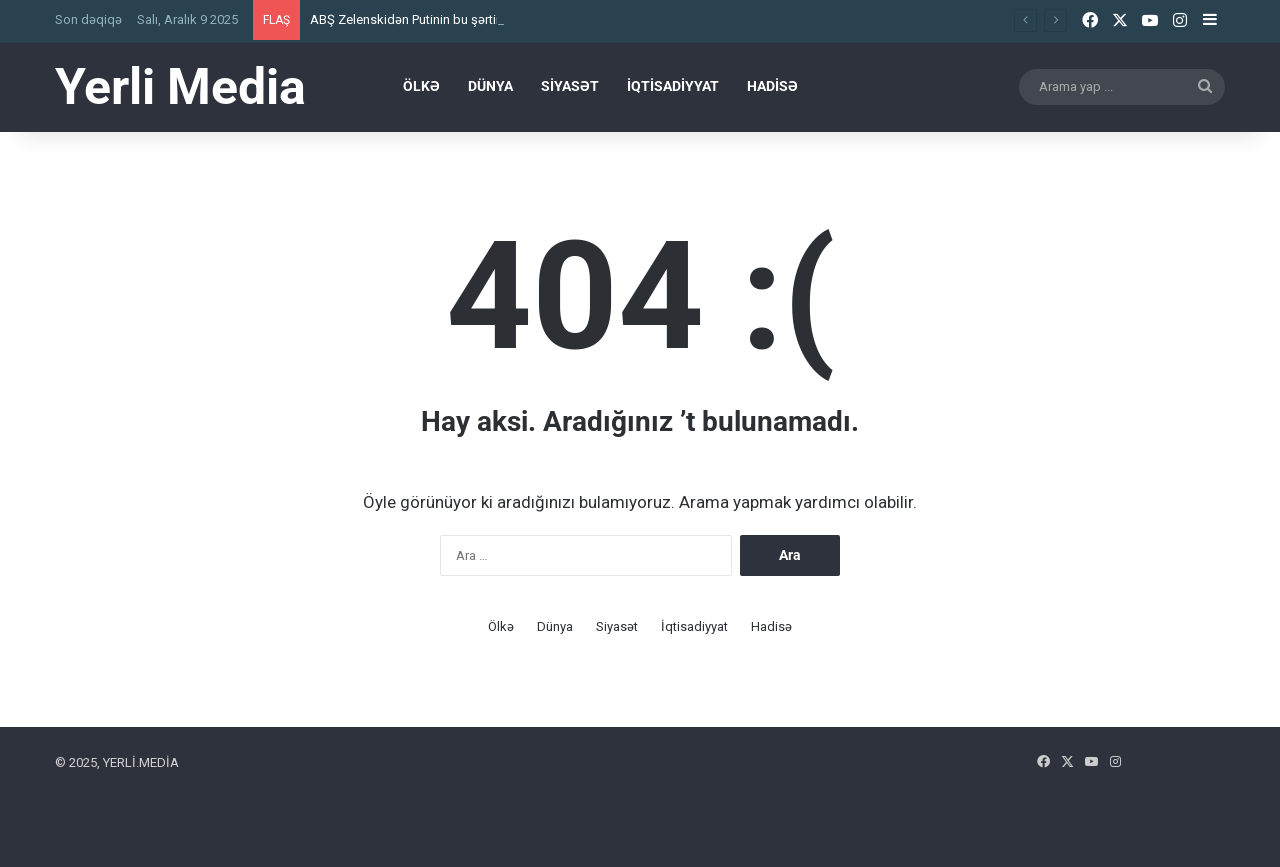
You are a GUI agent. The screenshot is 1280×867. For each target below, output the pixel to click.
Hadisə (772, 86)
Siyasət (570, 86)
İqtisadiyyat (673, 86)
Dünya (490, 86)
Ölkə (421, 86)
